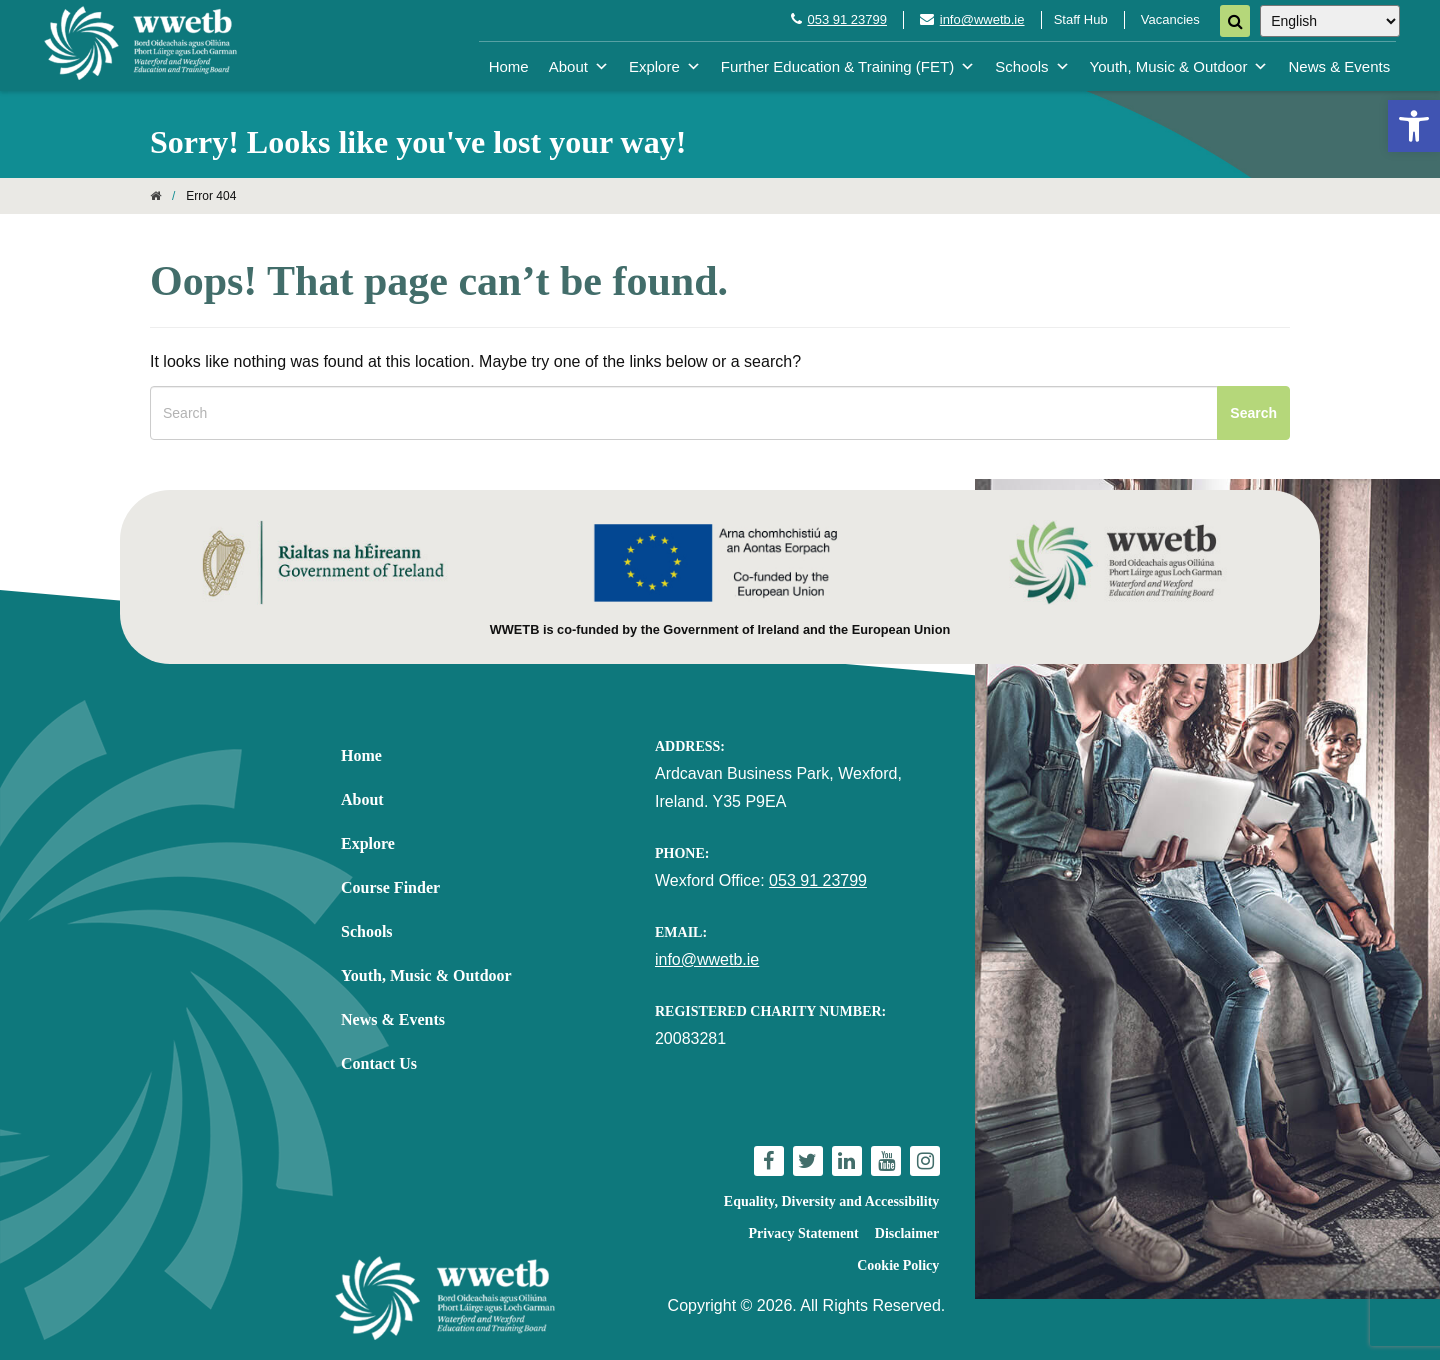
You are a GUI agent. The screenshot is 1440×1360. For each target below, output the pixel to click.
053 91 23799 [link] (847, 19)
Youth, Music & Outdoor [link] (1179, 66)
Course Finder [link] (390, 887)
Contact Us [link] (379, 1063)
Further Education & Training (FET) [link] (848, 66)
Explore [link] (665, 66)
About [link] (579, 66)
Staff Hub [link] (1081, 19)
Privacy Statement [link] (804, 1233)
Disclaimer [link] (907, 1233)
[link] (1414, 126)
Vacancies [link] (1170, 19)
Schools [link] (1032, 66)
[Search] (1235, 21)
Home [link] (509, 66)
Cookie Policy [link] (898, 1265)
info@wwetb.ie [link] (982, 19)
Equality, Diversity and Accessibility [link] (831, 1201)
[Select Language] (1330, 21)
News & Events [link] (1339, 66)
